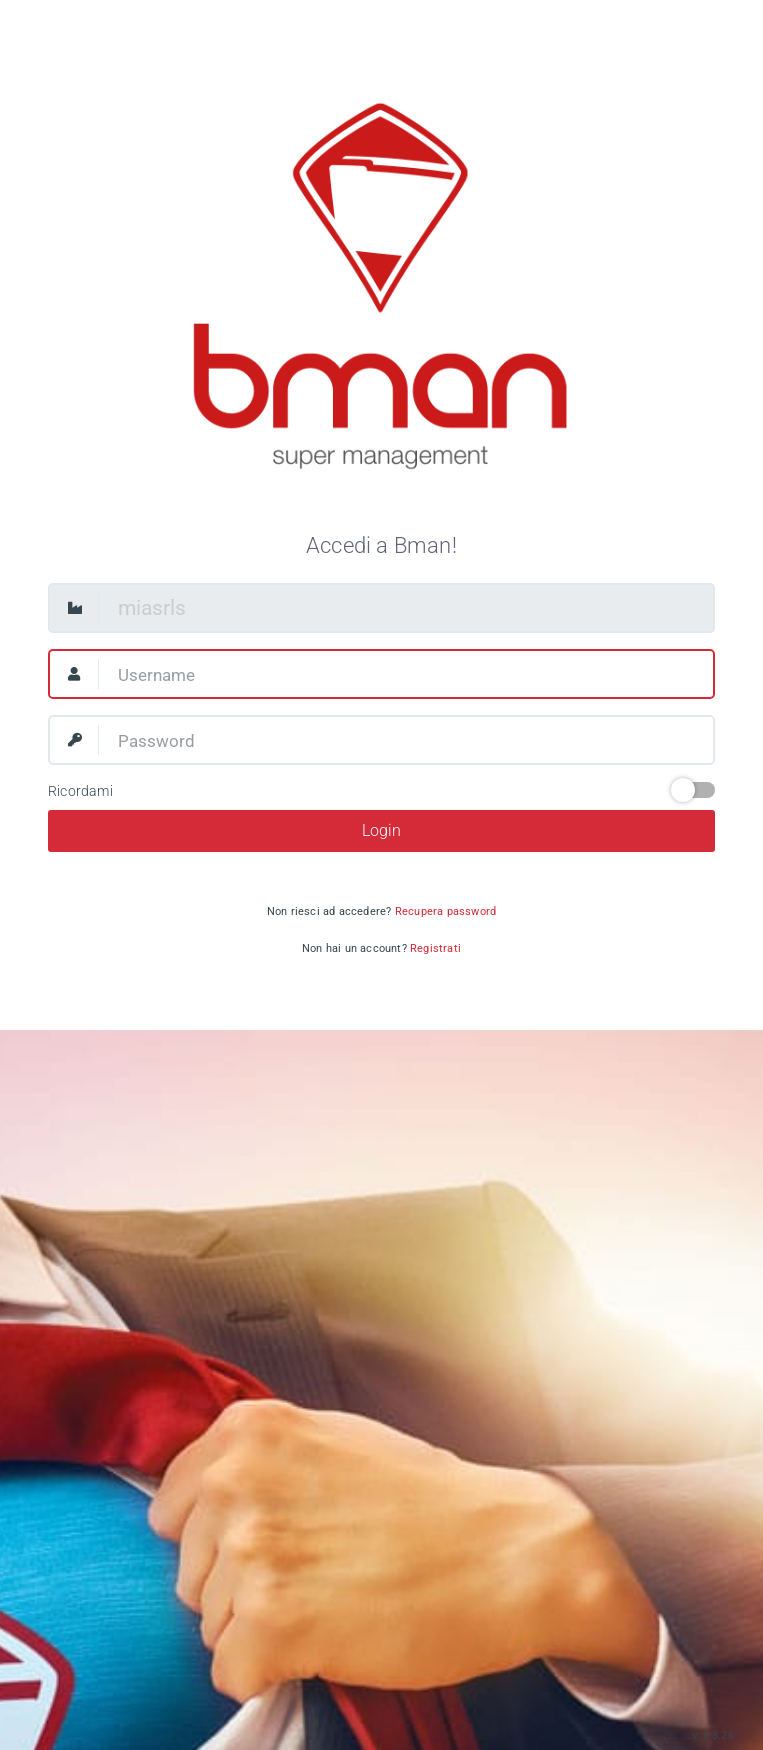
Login (382, 830)
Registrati (435, 948)
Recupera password (445, 911)
